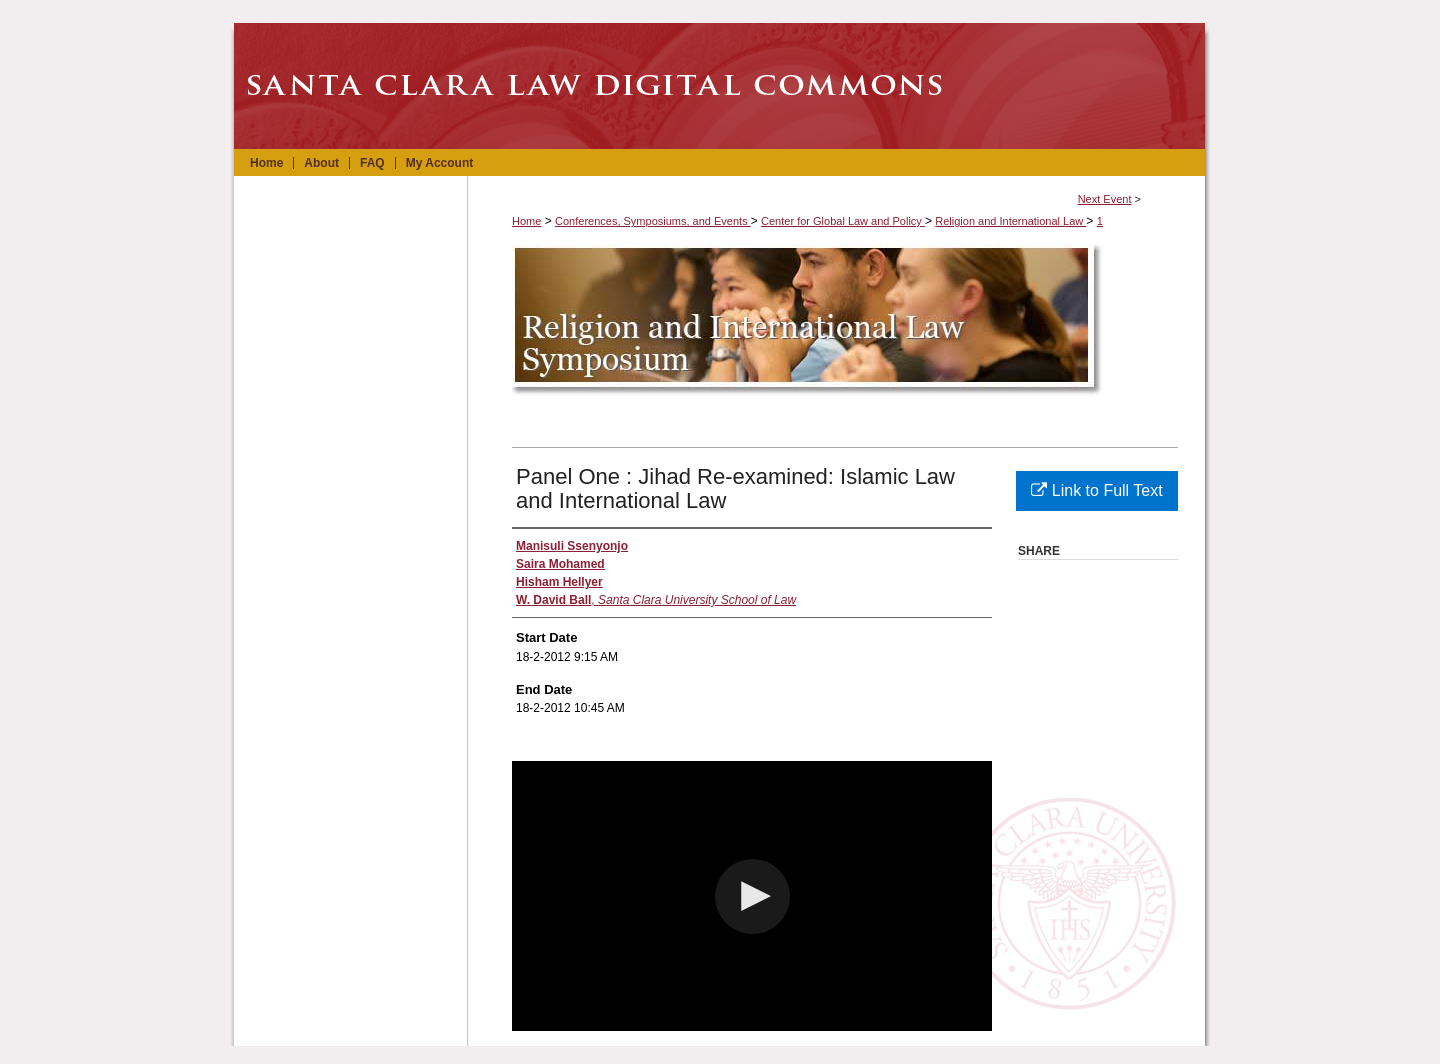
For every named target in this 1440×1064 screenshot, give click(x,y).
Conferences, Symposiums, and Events (653, 221)
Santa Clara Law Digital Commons (720, 86)
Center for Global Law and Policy (843, 221)
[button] (752, 896)
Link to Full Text (1096, 490)
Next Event (1105, 199)
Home (526, 221)
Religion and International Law (1010, 221)
